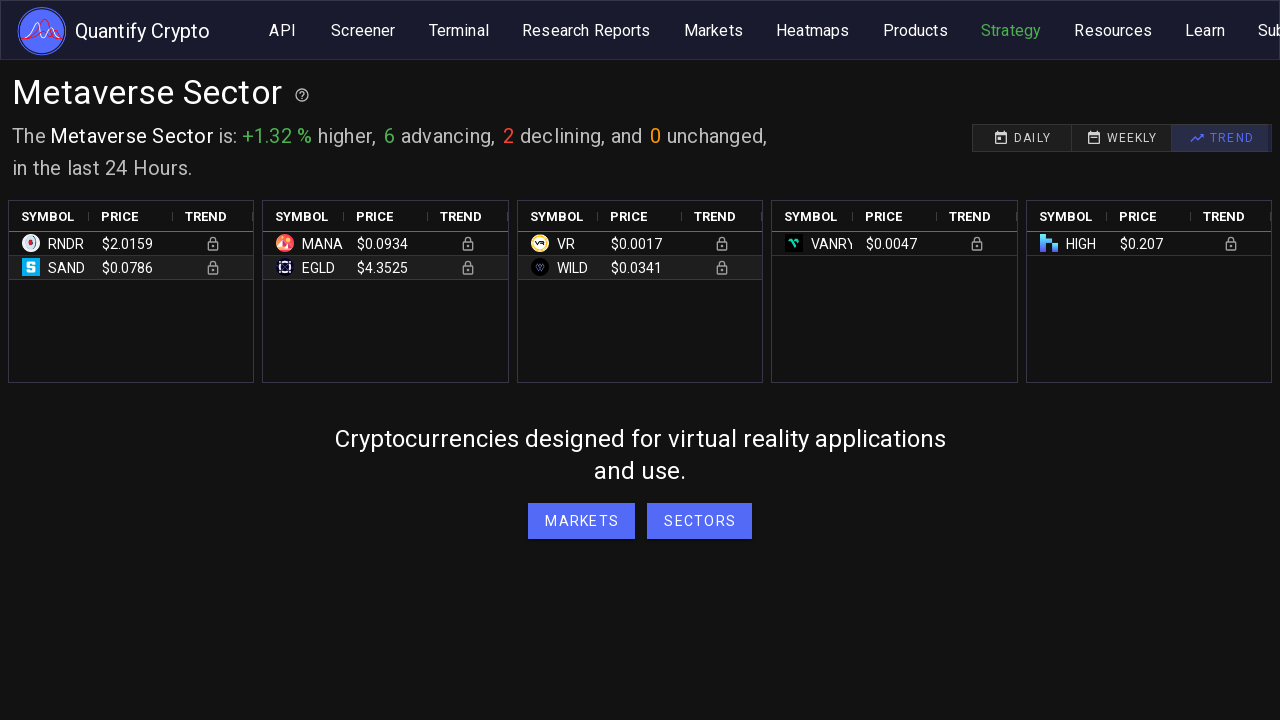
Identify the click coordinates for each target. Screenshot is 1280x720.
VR (566, 244)
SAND (66, 268)
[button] (699, 521)
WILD (572, 268)
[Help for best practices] (302, 95)
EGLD (318, 268)
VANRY (833, 244)
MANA (322, 244)
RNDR (66, 244)
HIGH (1081, 244)
